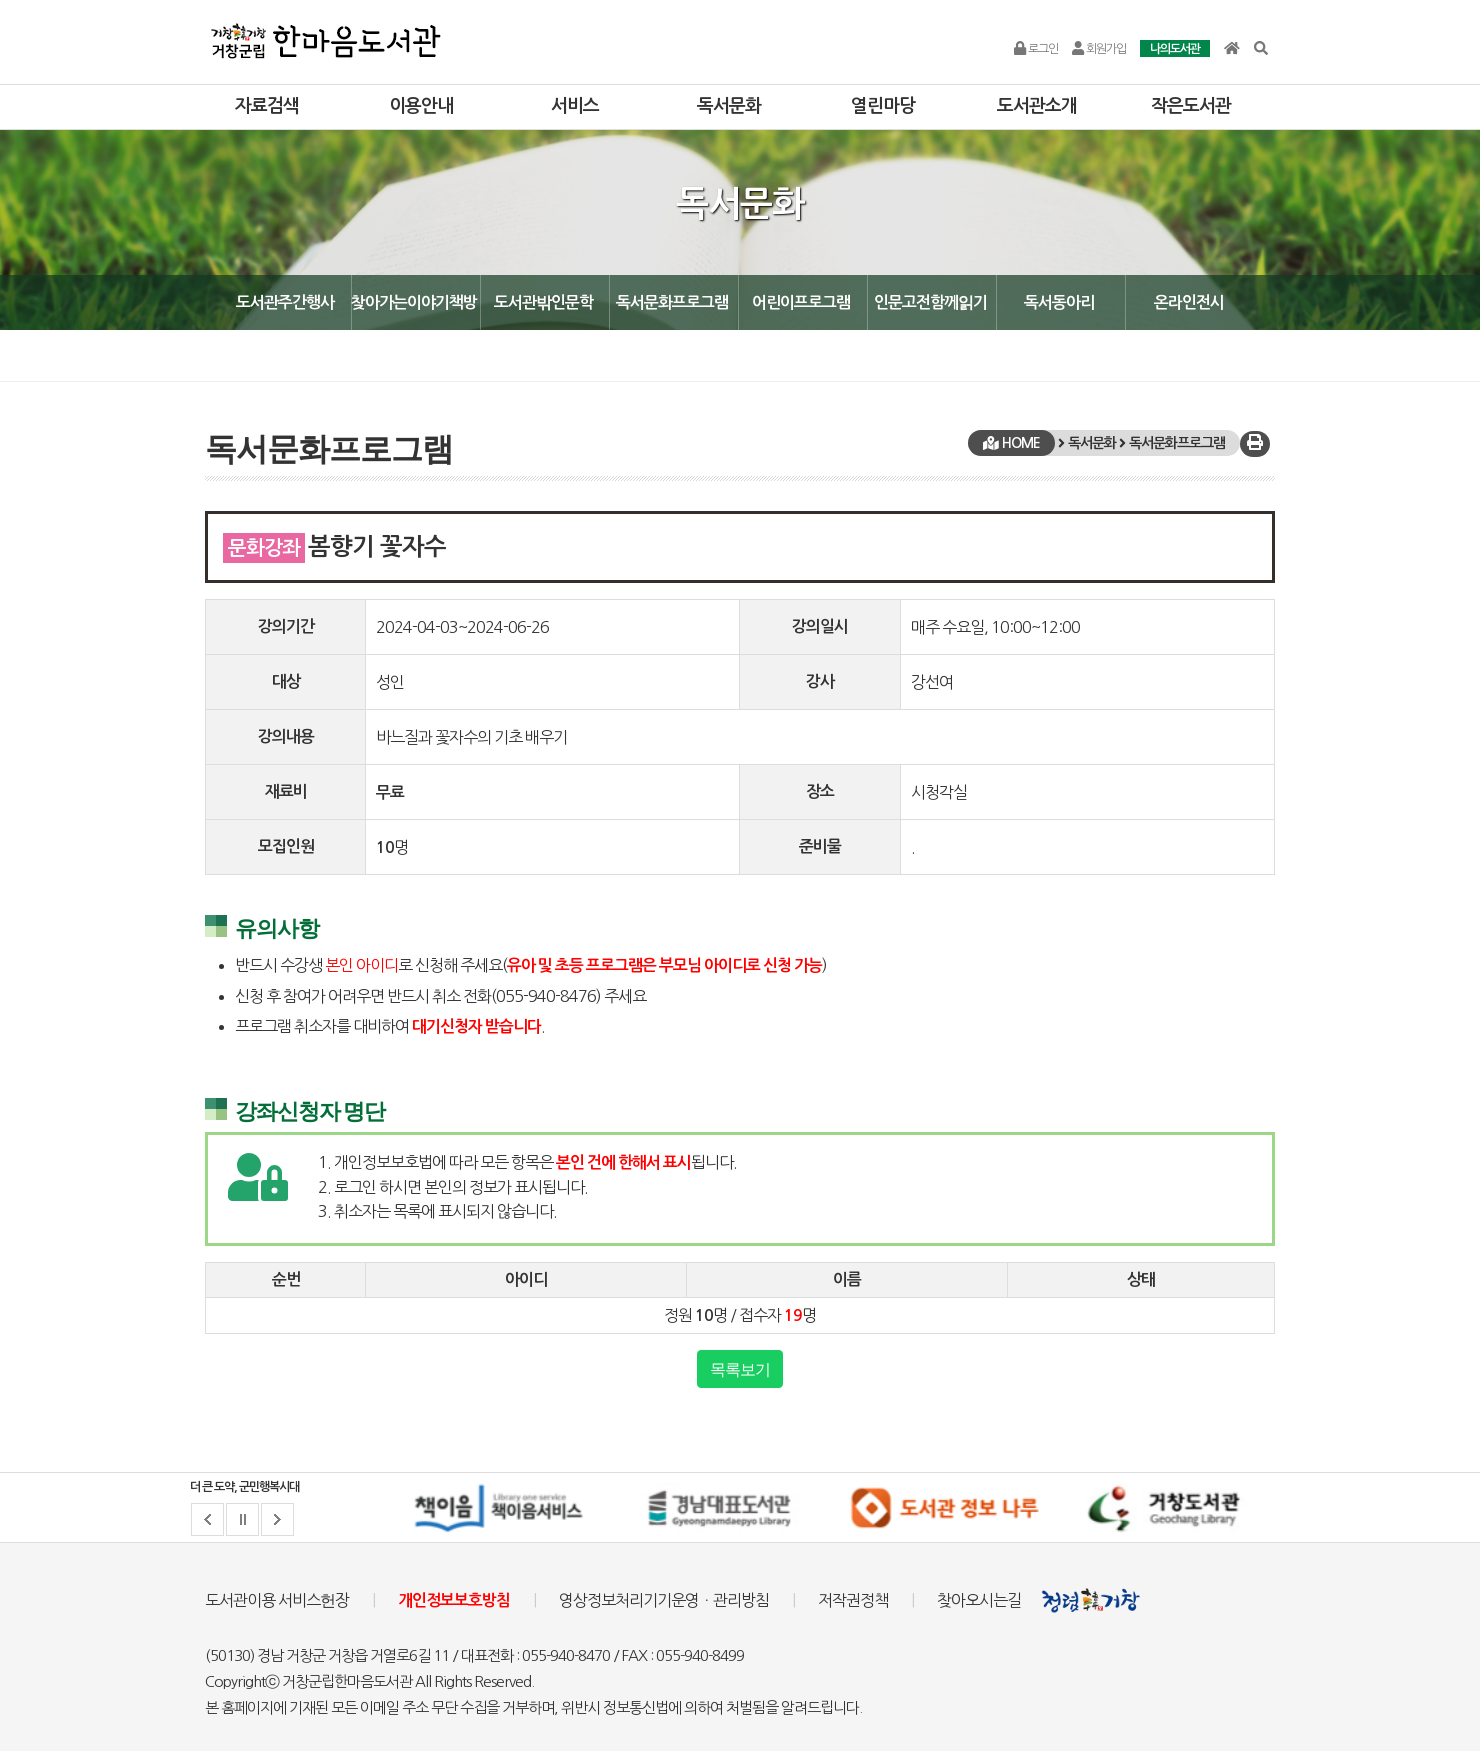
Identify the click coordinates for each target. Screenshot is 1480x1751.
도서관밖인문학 (543, 302)
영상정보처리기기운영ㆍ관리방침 (664, 1600)
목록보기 (740, 1369)
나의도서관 (1175, 49)
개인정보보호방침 (454, 1600)
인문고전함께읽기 (930, 302)
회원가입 (1099, 49)
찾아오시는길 (979, 1600)
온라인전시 (1189, 302)
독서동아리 (1059, 302)
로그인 (1036, 49)
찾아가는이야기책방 (414, 302)
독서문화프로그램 (672, 302)
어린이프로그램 (801, 302)
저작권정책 (853, 1600)
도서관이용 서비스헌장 (277, 1600)
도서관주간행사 (285, 302)
